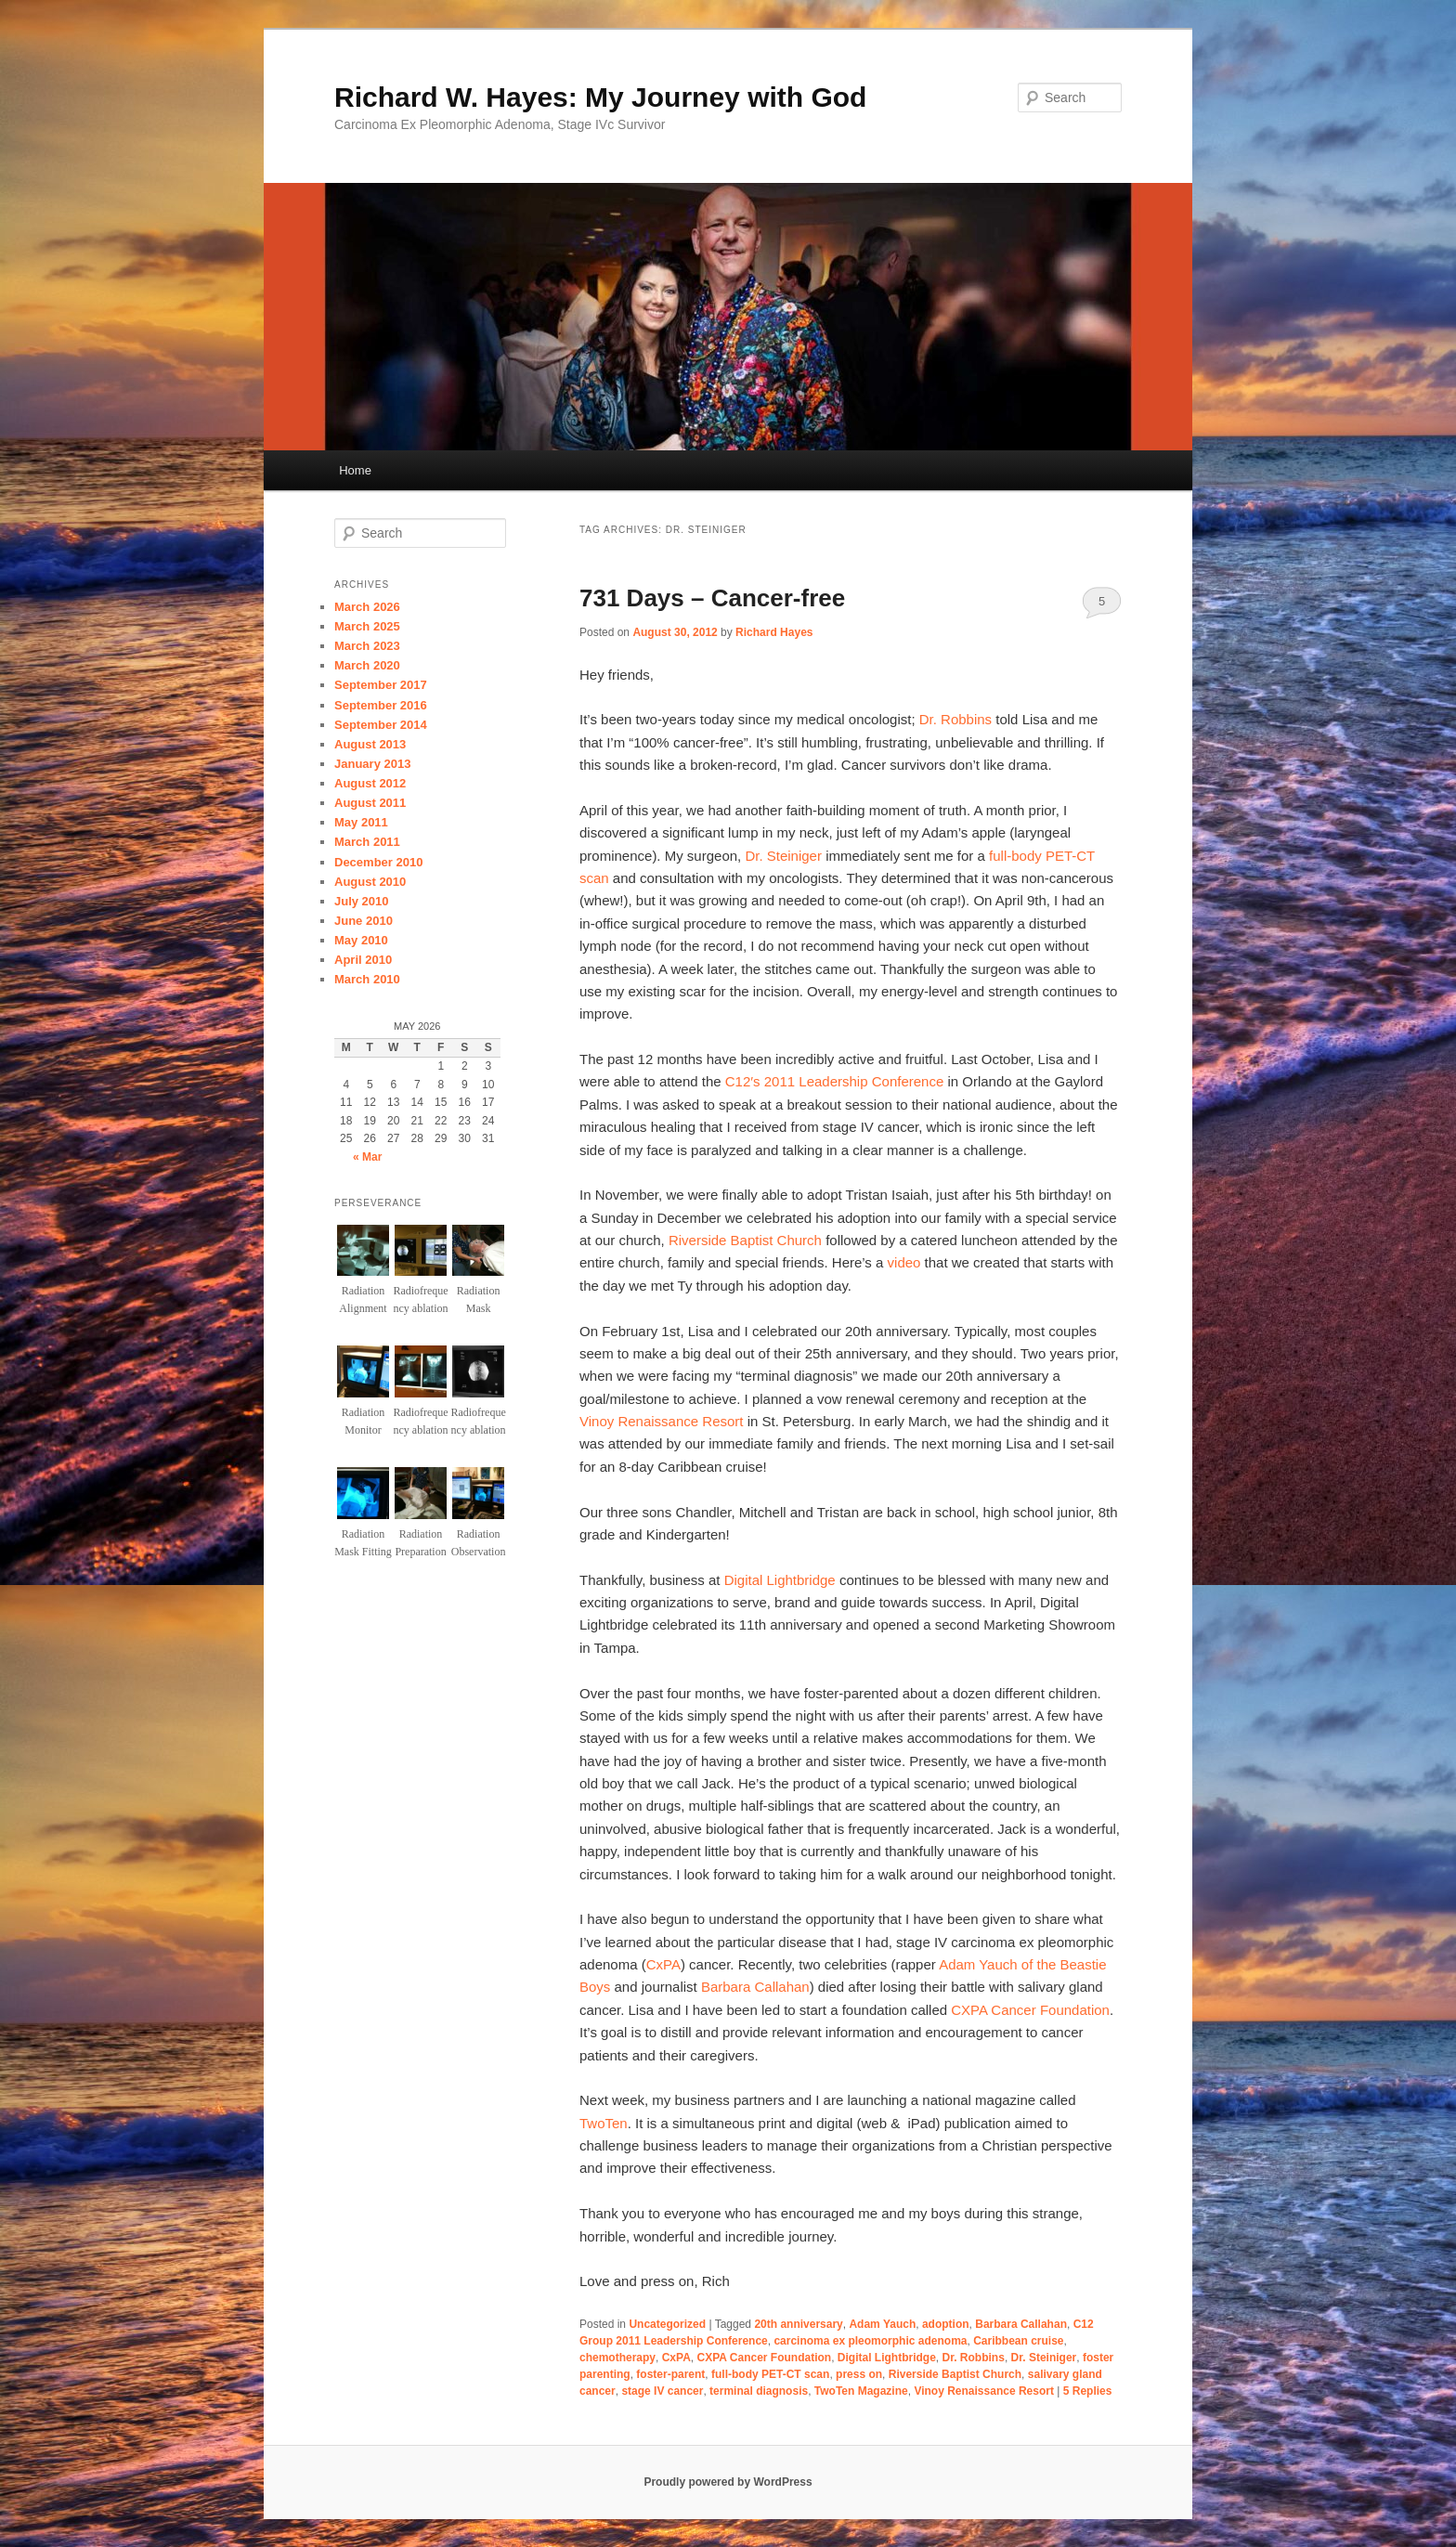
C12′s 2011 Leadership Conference (834, 1081)
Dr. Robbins (955, 719)
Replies (1087, 2391)
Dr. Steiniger (783, 856)
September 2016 (380, 705)
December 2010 (378, 862)
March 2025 (367, 626)
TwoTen (603, 2123)
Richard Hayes (773, 632)
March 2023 (367, 646)
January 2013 (372, 764)
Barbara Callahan (755, 1987)
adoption (945, 2324)
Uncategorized (667, 2324)
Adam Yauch (882, 2324)
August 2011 (370, 803)
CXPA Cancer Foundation (1030, 2010)
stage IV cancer (662, 2391)
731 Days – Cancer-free (712, 598)
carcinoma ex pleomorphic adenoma (870, 2340)
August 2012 (370, 783)
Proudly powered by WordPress (728, 2482)
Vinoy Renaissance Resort (661, 1421)
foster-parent (670, 2374)
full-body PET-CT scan (770, 2374)
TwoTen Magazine (861, 2391)
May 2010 (361, 940)
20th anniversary (798, 2324)
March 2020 (367, 665)
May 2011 (361, 822)
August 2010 (370, 882)
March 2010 (367, 979)
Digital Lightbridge (780, 1580)
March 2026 (367, 607)
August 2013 (370, 744)
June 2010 (363, 921)
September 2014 (380, 725)
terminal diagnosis (758, 2391)
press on (859, 2374)
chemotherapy (617, 2357)
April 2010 (363, 960)
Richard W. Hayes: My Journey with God (600, 97)
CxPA (663, 1964)
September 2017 (380, 685)
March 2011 (367, 842)
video (904, 1262)
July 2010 (361, 901)
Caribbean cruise (1018, 2340)
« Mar (367, 1156)
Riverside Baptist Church (745, 1240)
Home (355, 470)
